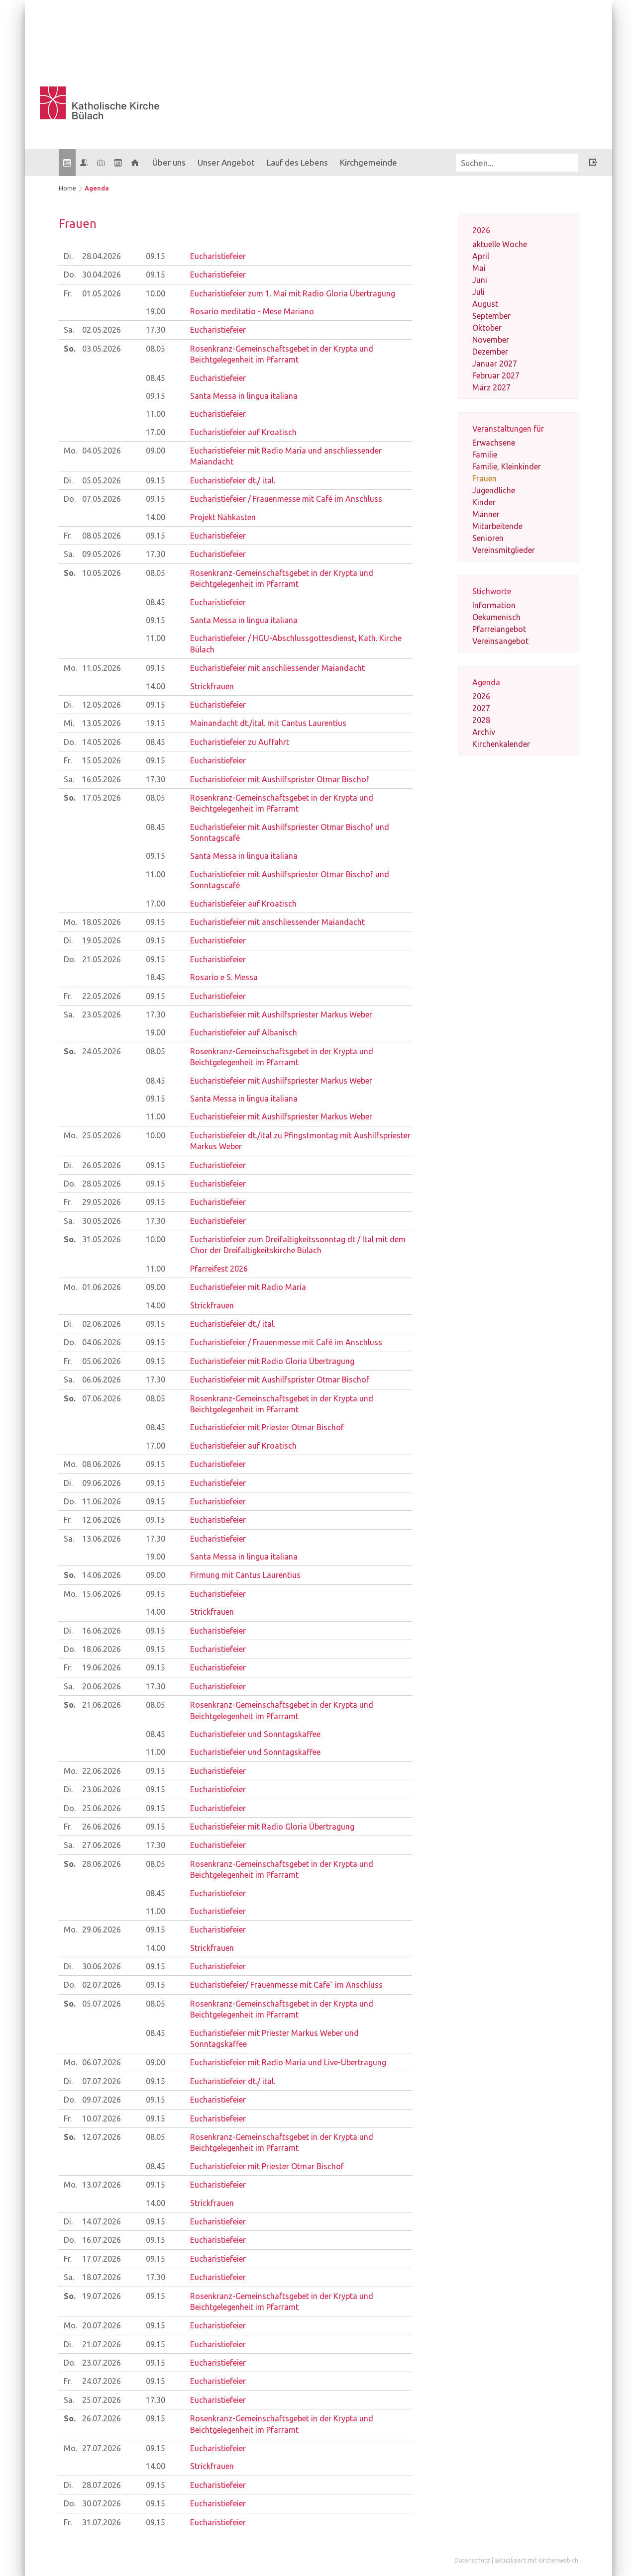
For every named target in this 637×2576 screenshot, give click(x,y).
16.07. (101, 2239)
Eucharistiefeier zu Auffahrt (239, 741)
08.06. (101, 1464)
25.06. (101, 1808)
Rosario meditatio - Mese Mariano (252, 311)
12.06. (101, 1519)
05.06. (101, 1361)
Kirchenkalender (501, 743)
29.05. (101, 1201)
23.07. (101, 2362)
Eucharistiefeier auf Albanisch (243, 1032)
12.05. (101, 704)
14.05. (101, 741)
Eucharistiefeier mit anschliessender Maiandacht (277, 667)
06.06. (101, 1379)
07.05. (101, 498)
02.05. (101, 329)
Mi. (69, 723)
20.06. (101, 1686)
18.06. (101, 1649)
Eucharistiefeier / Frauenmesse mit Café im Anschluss (286, 498)
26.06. (101, 1826)
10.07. (101, 2118)
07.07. (101, 2081)
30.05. (101, 1220)
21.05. (101, 959)
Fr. (68, 293)
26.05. (101, 1165)
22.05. (101, 996)
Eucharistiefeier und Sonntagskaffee (255, 1734)
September (491, 315)
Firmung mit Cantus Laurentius (245, 1574)
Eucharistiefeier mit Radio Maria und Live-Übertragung (288, 2062)
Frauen (484, 478)
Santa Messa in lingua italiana (244, 395)
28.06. (101, 1863)
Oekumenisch (496, 617)
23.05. (101, 1014)
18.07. (101, 2277)
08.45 (155, 377)
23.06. (101, 1789)
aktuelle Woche (499, 244)
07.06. (101, 1398)
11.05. (101, 667)
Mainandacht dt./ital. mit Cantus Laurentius (268, 723)
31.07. (101, 2522)
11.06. (101, 1501)
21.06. (101, 1704)
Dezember (490, 351)
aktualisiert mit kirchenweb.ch (536, 2560)
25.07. (101, 2399)
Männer (486, 514)
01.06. (101, 1287)
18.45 (155, 977)
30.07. (101, 2503)
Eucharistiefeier (218, 256)
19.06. (101, 1667)
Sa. (69, 329)
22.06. (101, 1770)
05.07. (101, 2003)
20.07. (101, 2325)
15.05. (101, 760)
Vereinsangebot (500, 641)
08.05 (155, 348)
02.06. (101, 1323)
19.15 (155, 723)
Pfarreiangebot (499, 629)
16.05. (101, 779)
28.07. (101, 2485)
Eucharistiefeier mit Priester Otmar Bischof (267, 1427)
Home (67, 187)
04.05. (101, 450)
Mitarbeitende (497, 526)
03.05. (101, 348)
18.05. (101, 922)
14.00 (155, 517)
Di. (68, 256)
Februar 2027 (496, 375)
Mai (479, 268)
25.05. (101, 1135)
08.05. (101, 535)
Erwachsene (493, 442)
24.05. (101, 1051)
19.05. (101, 940)
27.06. (101, 1844)
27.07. (101, 2448)
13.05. (101, 723)
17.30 (155, 329)
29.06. (101, 1929)
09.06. (101, 1482)
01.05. (101, 293)
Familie (484, 454)
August (485, 303)
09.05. (101, 554)
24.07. (101, 2381)
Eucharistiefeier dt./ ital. (232, 480)
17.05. (101, 797)
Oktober (487, 327)
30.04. (101, 274)
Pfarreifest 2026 (219, 1268)
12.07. (101, 2136)
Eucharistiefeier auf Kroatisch (243, 432)
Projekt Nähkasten (223, 517)
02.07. (101, 1984)
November (490, 339)
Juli (478, 291)
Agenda (97, 187)
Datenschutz (472, 2560)
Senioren (488, 538)
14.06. (101, 1574)
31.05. (101, 1239)
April (480, 256)
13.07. (101, 2184)
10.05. (101, 572)
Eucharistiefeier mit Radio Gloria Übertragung (272, 1361)
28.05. (101, 1183)
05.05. (101, 480)
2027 (481, 708)
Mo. (70, 450)
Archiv (483, 732)
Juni (479, 280)
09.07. (101, 2099)
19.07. (101, 2296)
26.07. (101, 2418)
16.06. (101, 1630)
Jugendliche (493, 490)
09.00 (155, 450)
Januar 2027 (494, 363)
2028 (481, 720)
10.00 (155, 293)
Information (494, 605)
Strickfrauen (212, 686)
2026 (481, 696)
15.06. (101, 1593)
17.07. (101, 2258)
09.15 (155, 256)
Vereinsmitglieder (503, 550)
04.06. (101, 1342)
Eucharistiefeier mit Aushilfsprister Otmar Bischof (279, 779)
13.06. (101, 1538)
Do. (70, 274)
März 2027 (491, 387)
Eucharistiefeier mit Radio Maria (248, 1287)
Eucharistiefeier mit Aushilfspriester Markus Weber (281, 1014)
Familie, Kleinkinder (506, 466)
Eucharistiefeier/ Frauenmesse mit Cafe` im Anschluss (286, 1984)
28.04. (101, 256)
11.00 (155, 413)
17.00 (155, 432)
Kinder (484, 502)
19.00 (155, 311)
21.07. (101, 2344)
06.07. (101, 2062)
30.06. (101, 1966)
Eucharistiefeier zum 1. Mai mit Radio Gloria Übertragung (292, 293)
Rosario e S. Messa (224, 977)
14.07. (101, 2221)
